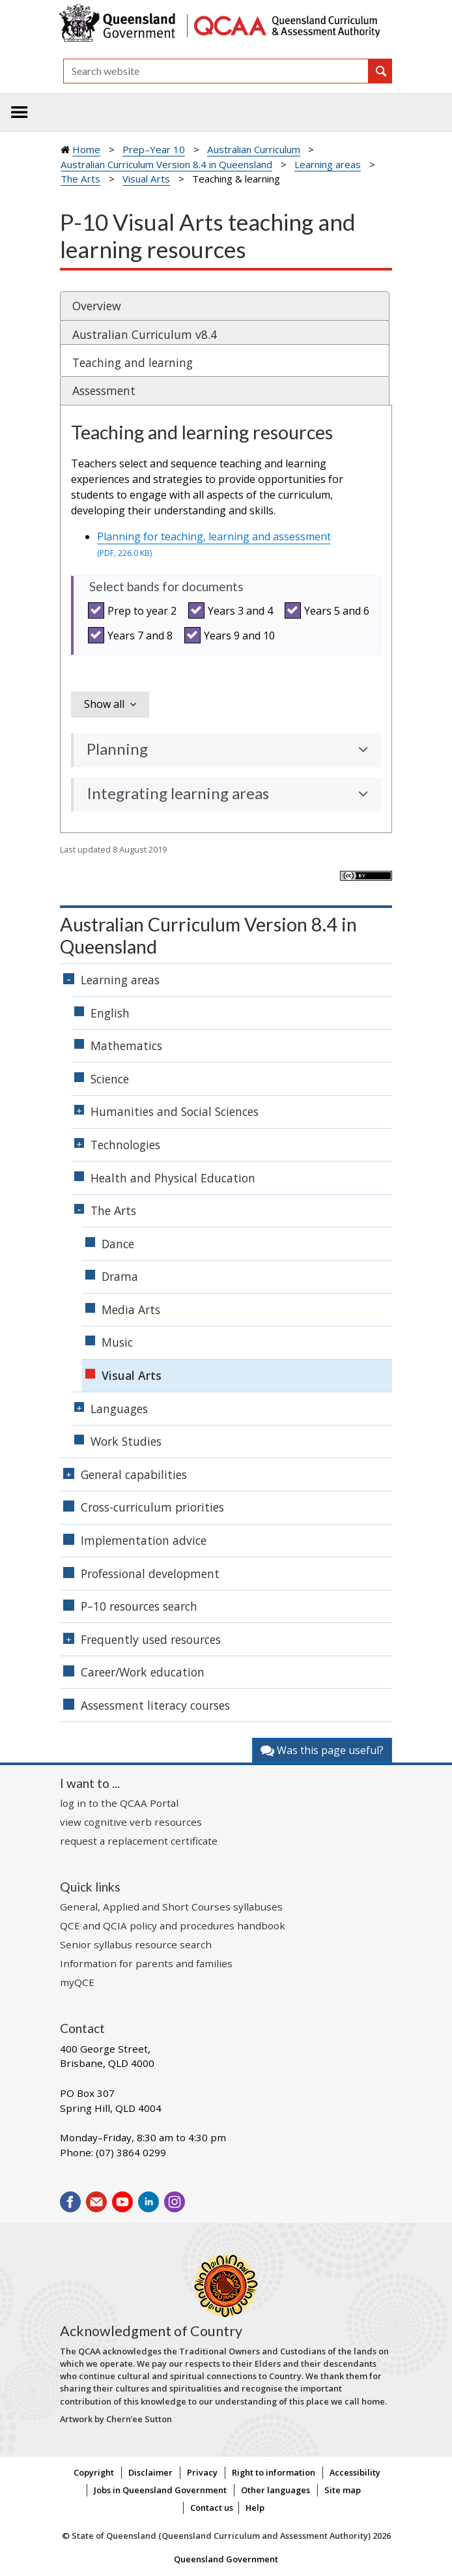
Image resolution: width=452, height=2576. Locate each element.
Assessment (103, 390)
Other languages (275, 2490)
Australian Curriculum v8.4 (144, 334)
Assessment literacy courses (155, 1705)
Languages (119, 1408)
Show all (104, 704)
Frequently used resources (151, 1639)
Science (110, 1079)
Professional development (150, 1573)
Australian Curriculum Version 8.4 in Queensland (166, 164)
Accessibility (355, 2472)
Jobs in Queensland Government (160, 2490)
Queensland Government (226, 2559)
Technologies (125, 1144)
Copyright (94, 2472)
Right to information (273, 2472)
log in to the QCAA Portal (119, 1802)
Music (117, 1342)
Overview (96, 306)
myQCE (77, 1982)
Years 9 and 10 (231, 635)
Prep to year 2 (134, 610)
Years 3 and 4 (232, 610)
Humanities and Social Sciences (175, 1111)
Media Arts (131, 1309)
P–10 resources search (139, 1606)
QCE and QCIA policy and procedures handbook (172, 1925)
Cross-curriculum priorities (152, 1507)
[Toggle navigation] (19, 112)
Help (255, 2507)
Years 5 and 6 (329, 610)
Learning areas (327, 164)
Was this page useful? (322, 1750)
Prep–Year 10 (153, 149)
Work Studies (126, 1441)
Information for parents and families (146, 1963)
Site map (342, 2490)
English (110, 1013)
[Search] (216, 71)
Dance (118, 1243)
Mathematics (126, 1045)
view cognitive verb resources (131, 1821)
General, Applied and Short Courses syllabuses (171, 1906)
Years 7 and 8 (132, 635)
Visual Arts (146, 178)
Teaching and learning (132, 362)
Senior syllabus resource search (136, 1944)
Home (86, 149)
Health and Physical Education (173, 1178)
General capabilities (134, 1474)
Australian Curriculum (253, 149)
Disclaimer (150, 2472)
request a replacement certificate (139, 1840)
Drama (120, 1276)
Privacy (202, 2472)
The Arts (80, 178)
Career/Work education (143, 1672)
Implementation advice (143, 1540)
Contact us (211, 2507)
